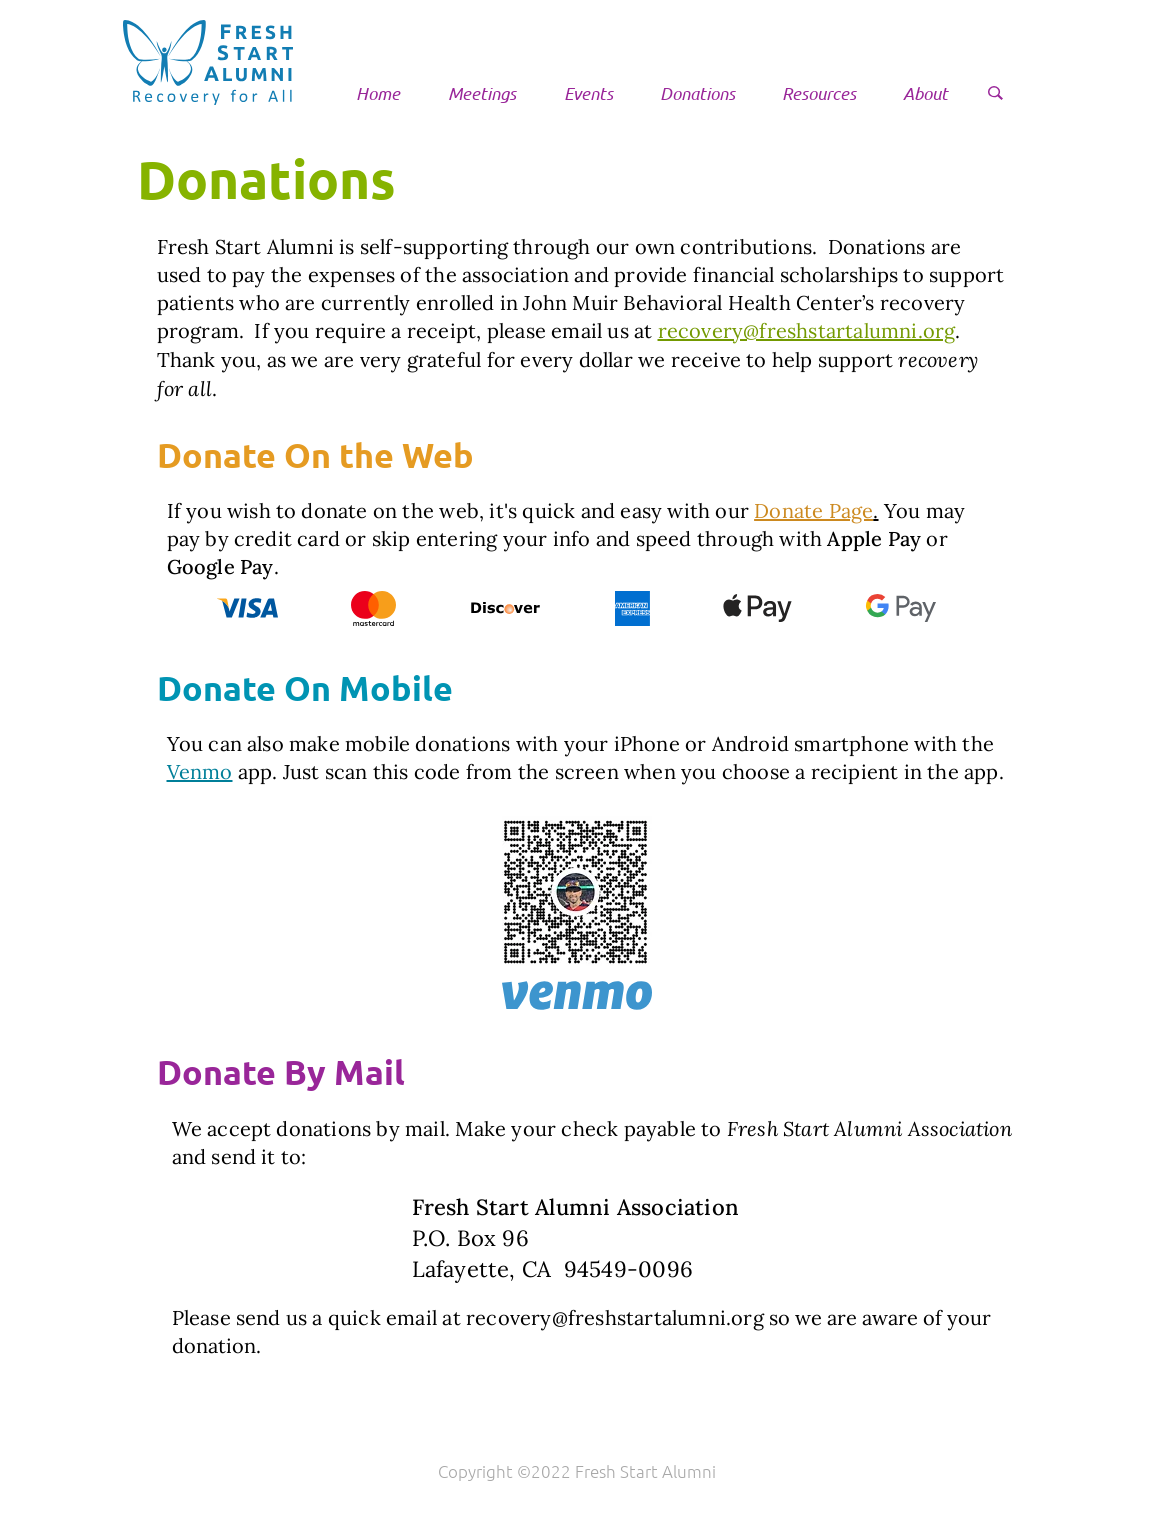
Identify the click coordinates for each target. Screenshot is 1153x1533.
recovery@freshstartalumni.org (807, 330)
